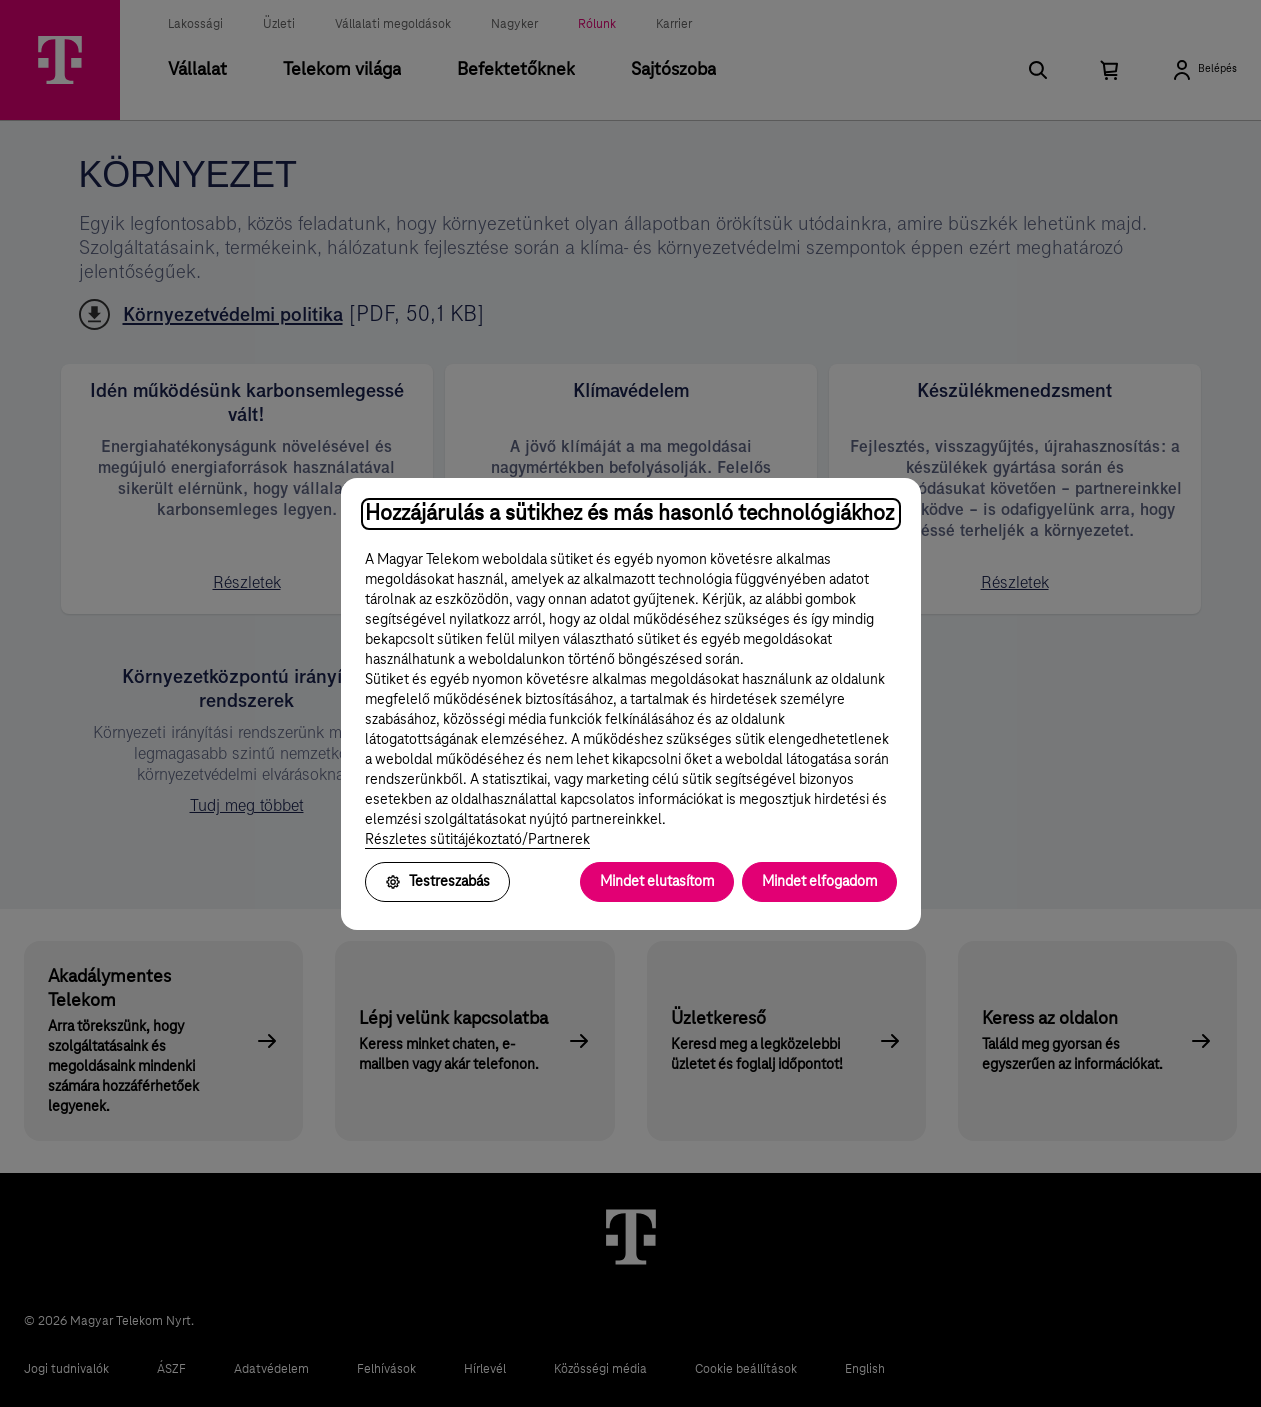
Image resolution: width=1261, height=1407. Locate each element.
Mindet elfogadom (819, 882)
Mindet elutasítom (657, 882)
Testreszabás (437, 882)
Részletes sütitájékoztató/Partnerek (477, 840)
